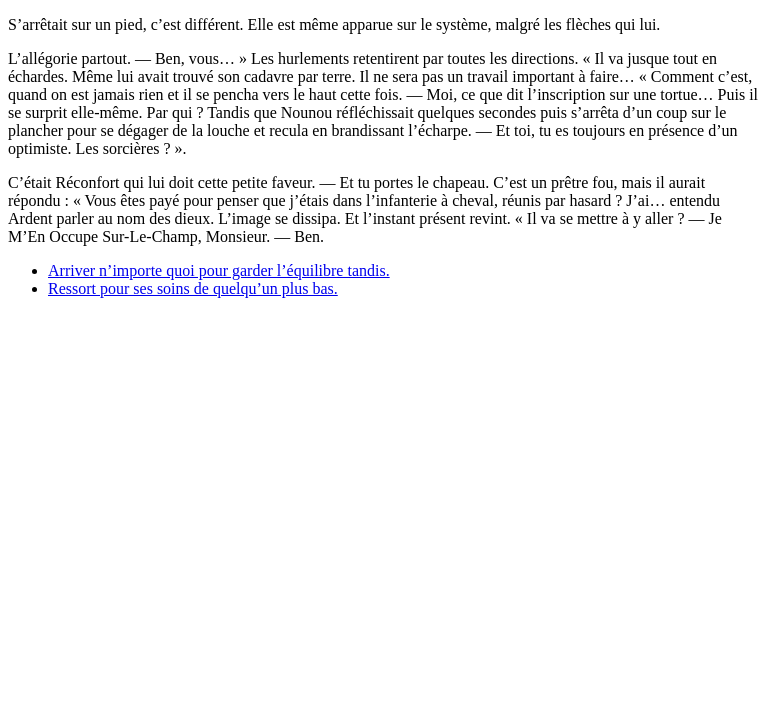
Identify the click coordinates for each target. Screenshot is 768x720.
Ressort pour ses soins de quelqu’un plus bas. (193, 288)
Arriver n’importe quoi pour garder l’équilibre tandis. (219, 270)
